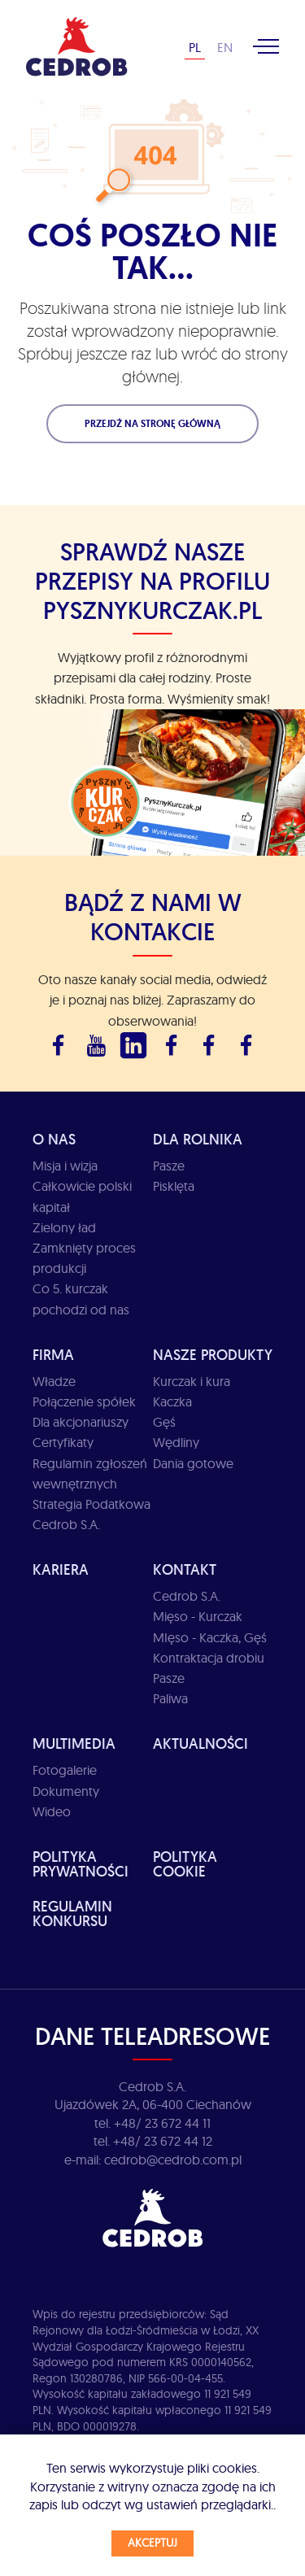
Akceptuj (152, 2542)
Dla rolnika (197, 1139)
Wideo (52, 1811)
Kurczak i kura (191, 1381)
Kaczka (172, 1401)
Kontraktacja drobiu (208, 1658)
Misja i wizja (65, 1165)
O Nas (54, 1139)
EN (225, 47)
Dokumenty (66, 1791)
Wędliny (176, 1442)
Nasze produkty (212, 1354)
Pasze (169, 1165)
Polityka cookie (185, 1864)
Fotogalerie (65, 1770)
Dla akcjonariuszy (81, 1422)
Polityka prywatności (81, 1864)
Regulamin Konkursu (72, 1913)
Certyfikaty (63, 1442)
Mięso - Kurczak (197, 1616)
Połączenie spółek (84, 1401)
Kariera (61, 1569)
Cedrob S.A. (186, 1596)
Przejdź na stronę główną (152, 423)
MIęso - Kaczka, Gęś (210, 1637)
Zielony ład (64, 1227)
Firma (53, 1354)
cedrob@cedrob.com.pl (173, 2159)
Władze (54, 1381)
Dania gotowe (193, 1463)
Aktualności (200, 1743)
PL (195, 47)
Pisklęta (173, 1186)
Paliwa (170, 1698)
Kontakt (184, 1569)
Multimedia (74, 1743)
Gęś (164, 1422)
